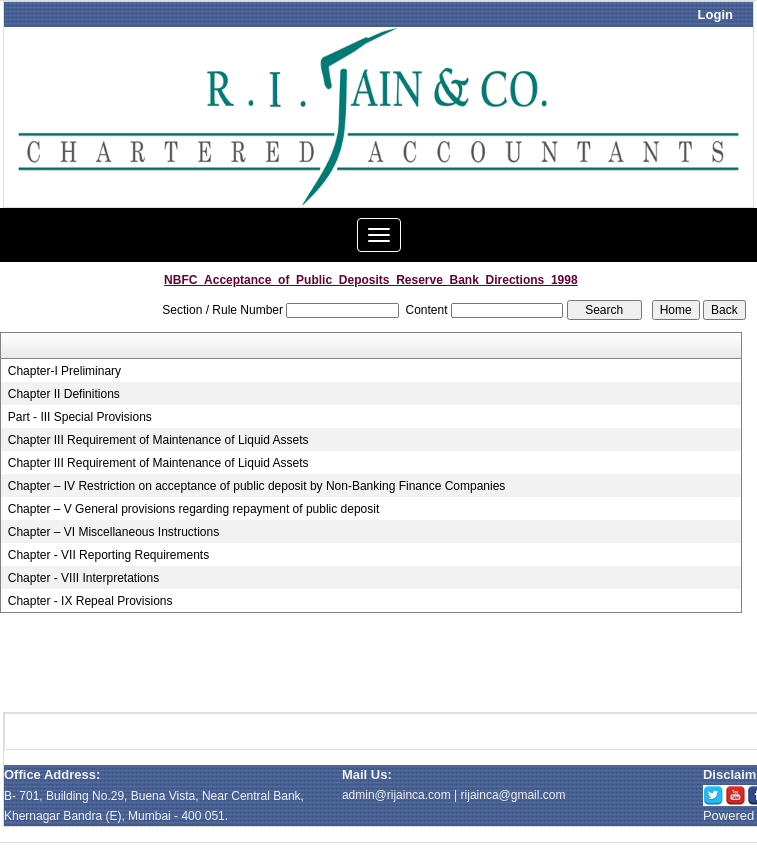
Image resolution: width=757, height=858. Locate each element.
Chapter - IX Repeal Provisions (90, 601)
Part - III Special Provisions (80, 417)
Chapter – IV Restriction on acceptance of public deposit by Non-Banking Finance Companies (257, 486)
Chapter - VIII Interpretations (83, 578)
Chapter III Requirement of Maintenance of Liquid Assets (158, 440)
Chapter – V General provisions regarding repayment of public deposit (194, 509)
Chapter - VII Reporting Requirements (108, 555)
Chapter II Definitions (64, 394)
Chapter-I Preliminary (64, 371)
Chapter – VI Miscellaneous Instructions (113, 532)
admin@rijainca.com (396, 795)
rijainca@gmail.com (513, 795)
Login (715, 14)
